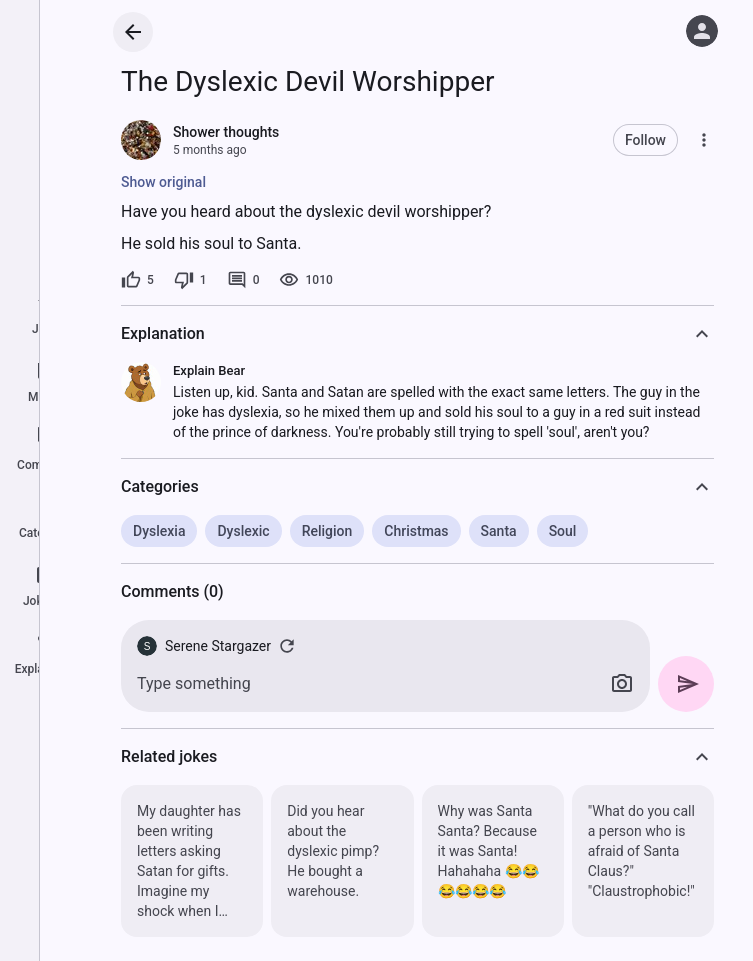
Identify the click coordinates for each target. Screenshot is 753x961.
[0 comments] (243, 280)
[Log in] (702, 31)
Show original (163, 182)
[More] (704, 140)
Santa (499, 531)
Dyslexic (243, 531)
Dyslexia (159, 531)
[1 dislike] (190, 280)
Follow (645, 140)
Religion (327, 531)
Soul (563, 531)
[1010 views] (305, 280)
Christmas (416, 531)
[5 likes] (137, 280)
